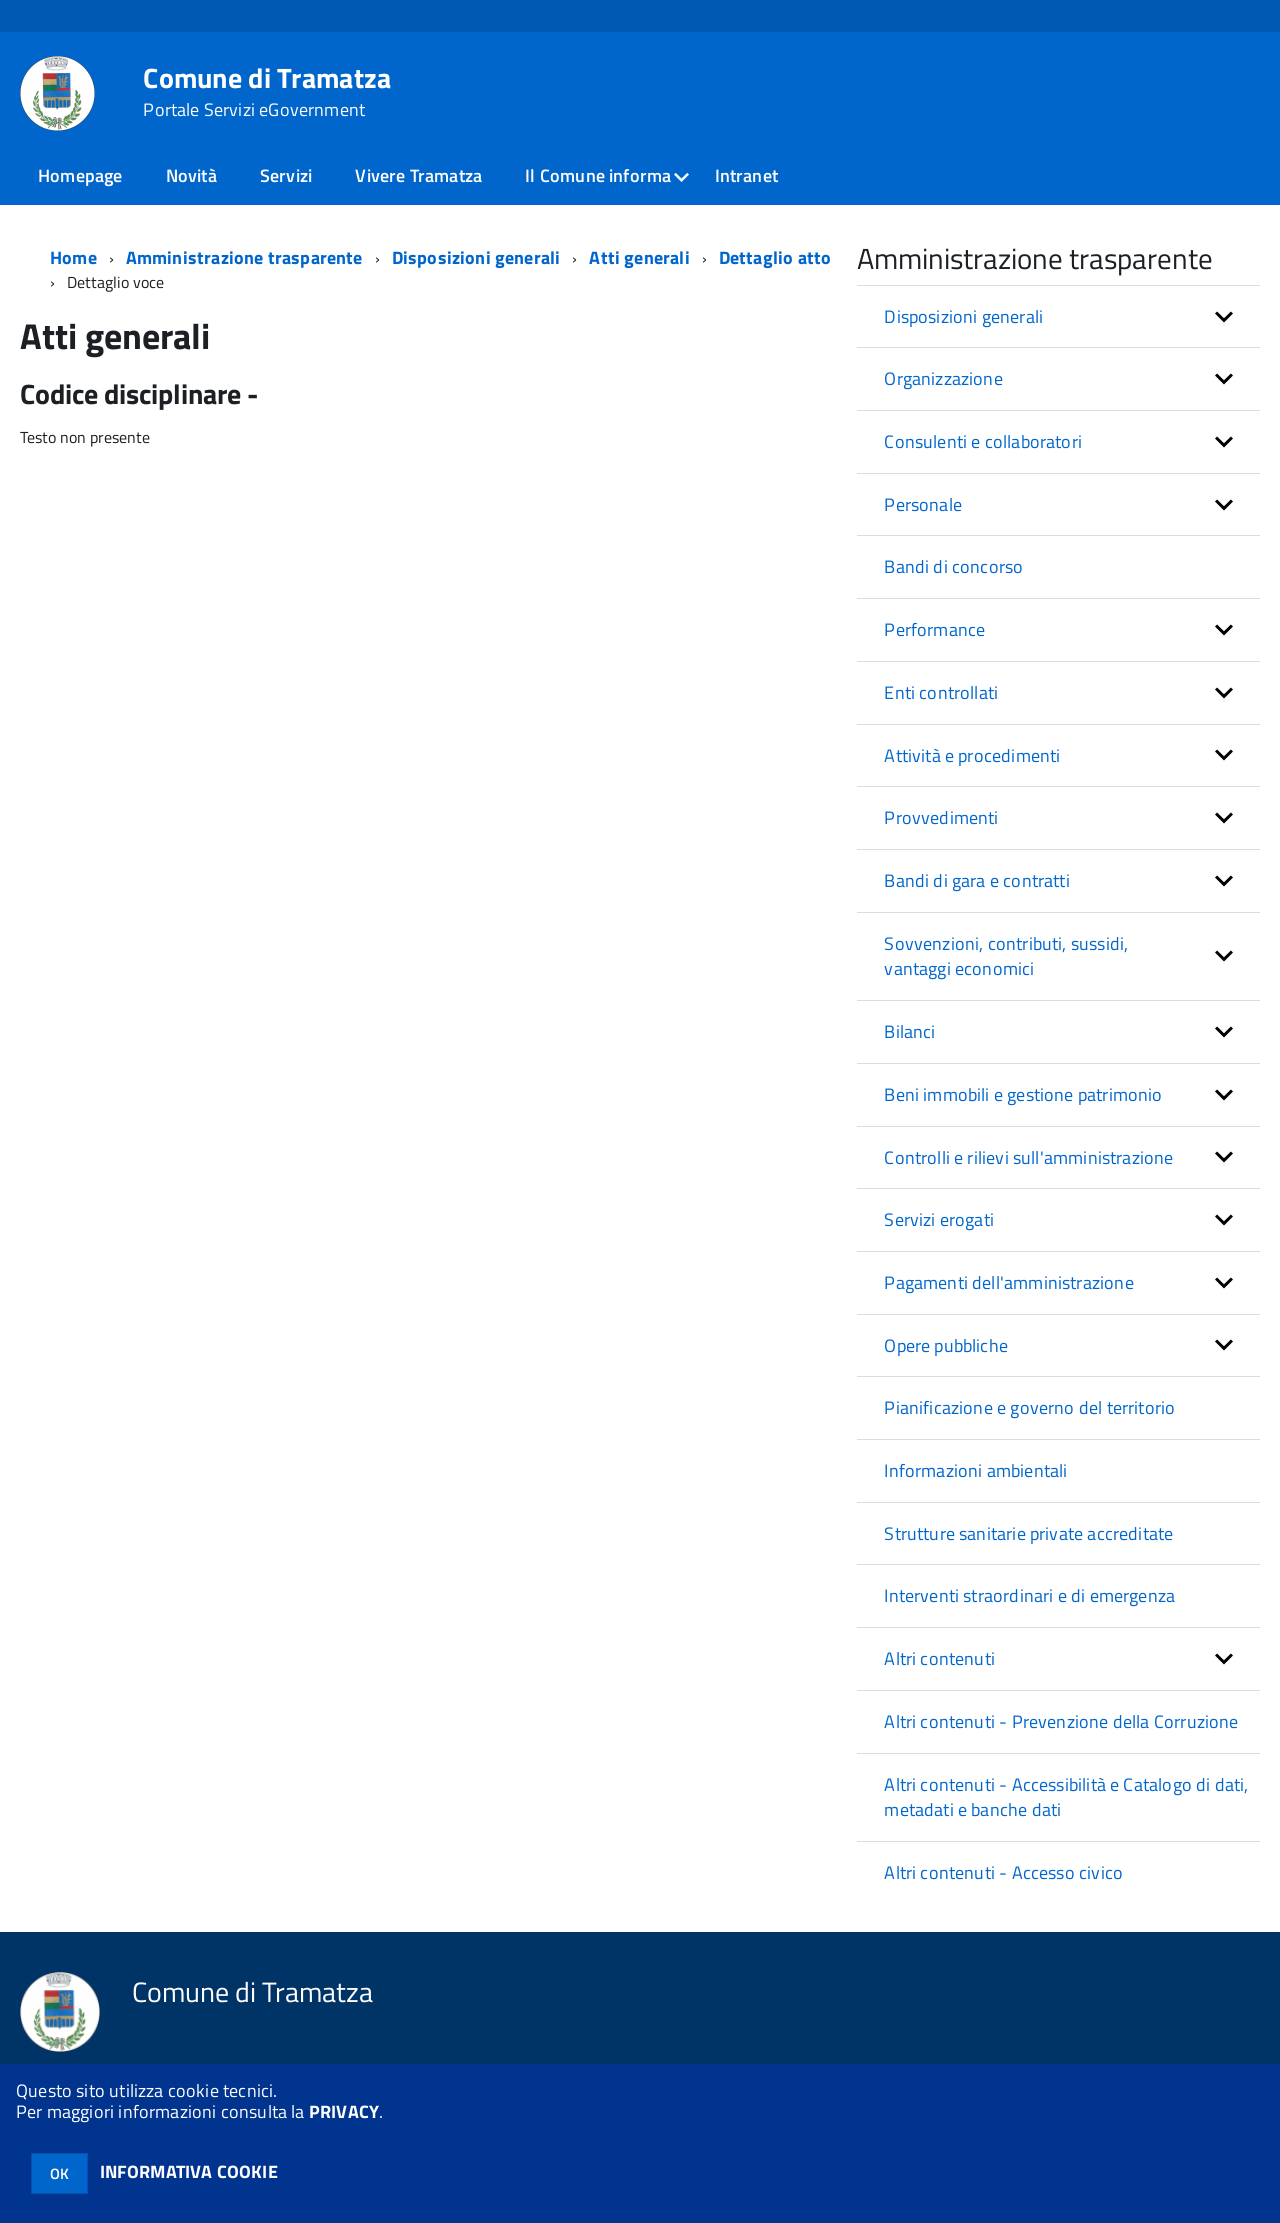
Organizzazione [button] (943, 378)
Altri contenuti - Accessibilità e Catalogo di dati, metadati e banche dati (1066, 1797)
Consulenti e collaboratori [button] (983, 441)
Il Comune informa (598, 175)
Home (73, 257)
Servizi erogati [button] (939, 1219)
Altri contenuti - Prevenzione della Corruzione (1061, 1721)
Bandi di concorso (953, 566)
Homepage (80, 175)
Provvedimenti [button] (941, 817)
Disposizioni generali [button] (963, 316)
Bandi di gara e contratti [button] (977, 880)
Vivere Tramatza (418, 175)
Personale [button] (923, 504)
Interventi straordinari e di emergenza (1029, 1595)
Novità (191, 175)
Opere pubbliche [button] (946, 1345)
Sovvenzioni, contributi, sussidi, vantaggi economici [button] (1006, 956)
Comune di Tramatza (267, 92)
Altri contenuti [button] (939, 1658)
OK (59, 2173)
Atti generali (639, 257)
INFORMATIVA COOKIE (189, 2171)
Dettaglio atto (775, 257)
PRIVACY (344, 2111)
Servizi (286, 175)
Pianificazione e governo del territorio (1029, 1407)
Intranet (746, 175)
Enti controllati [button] (941, 692)
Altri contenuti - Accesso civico (1003, 1872)
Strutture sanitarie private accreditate (1028, 1533)
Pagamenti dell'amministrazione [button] (1008, 1282)
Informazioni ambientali (975, 1470)
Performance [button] (934, 629)
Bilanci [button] (909, 1031)
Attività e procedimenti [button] (972, 755)
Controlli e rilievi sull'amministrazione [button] (1028, 1157)
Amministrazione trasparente (244, 257)
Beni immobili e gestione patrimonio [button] (1023, 1094)
